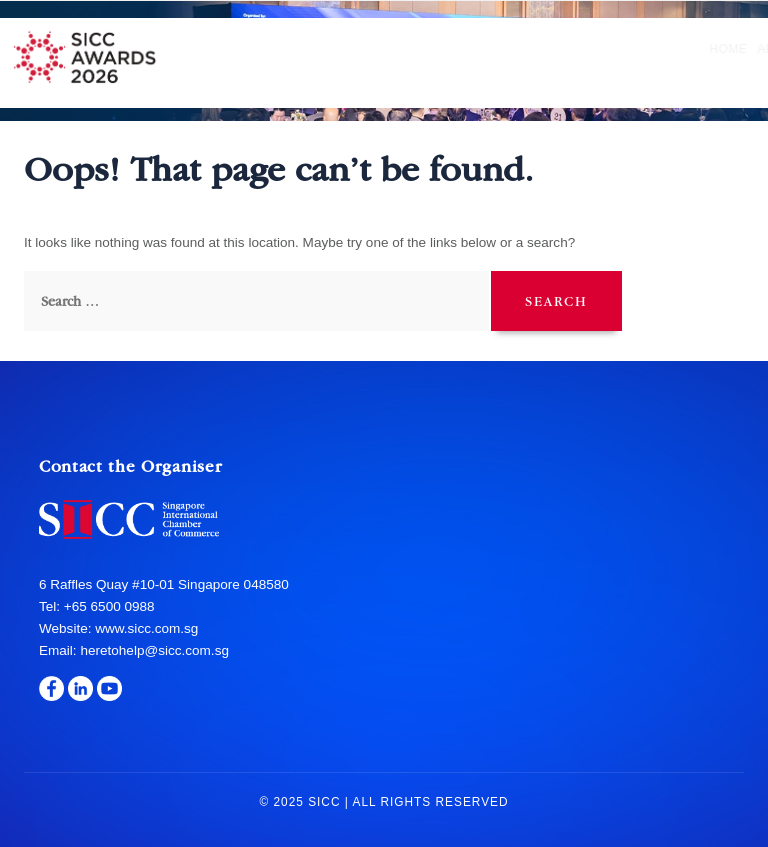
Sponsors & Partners (619, 49)
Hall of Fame (434, 49)
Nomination (324, 49)
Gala (514, 49)
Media (727, 49)
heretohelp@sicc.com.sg (154, 650)
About (245, 49)
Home (194, 49)
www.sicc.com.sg (144, 628)
